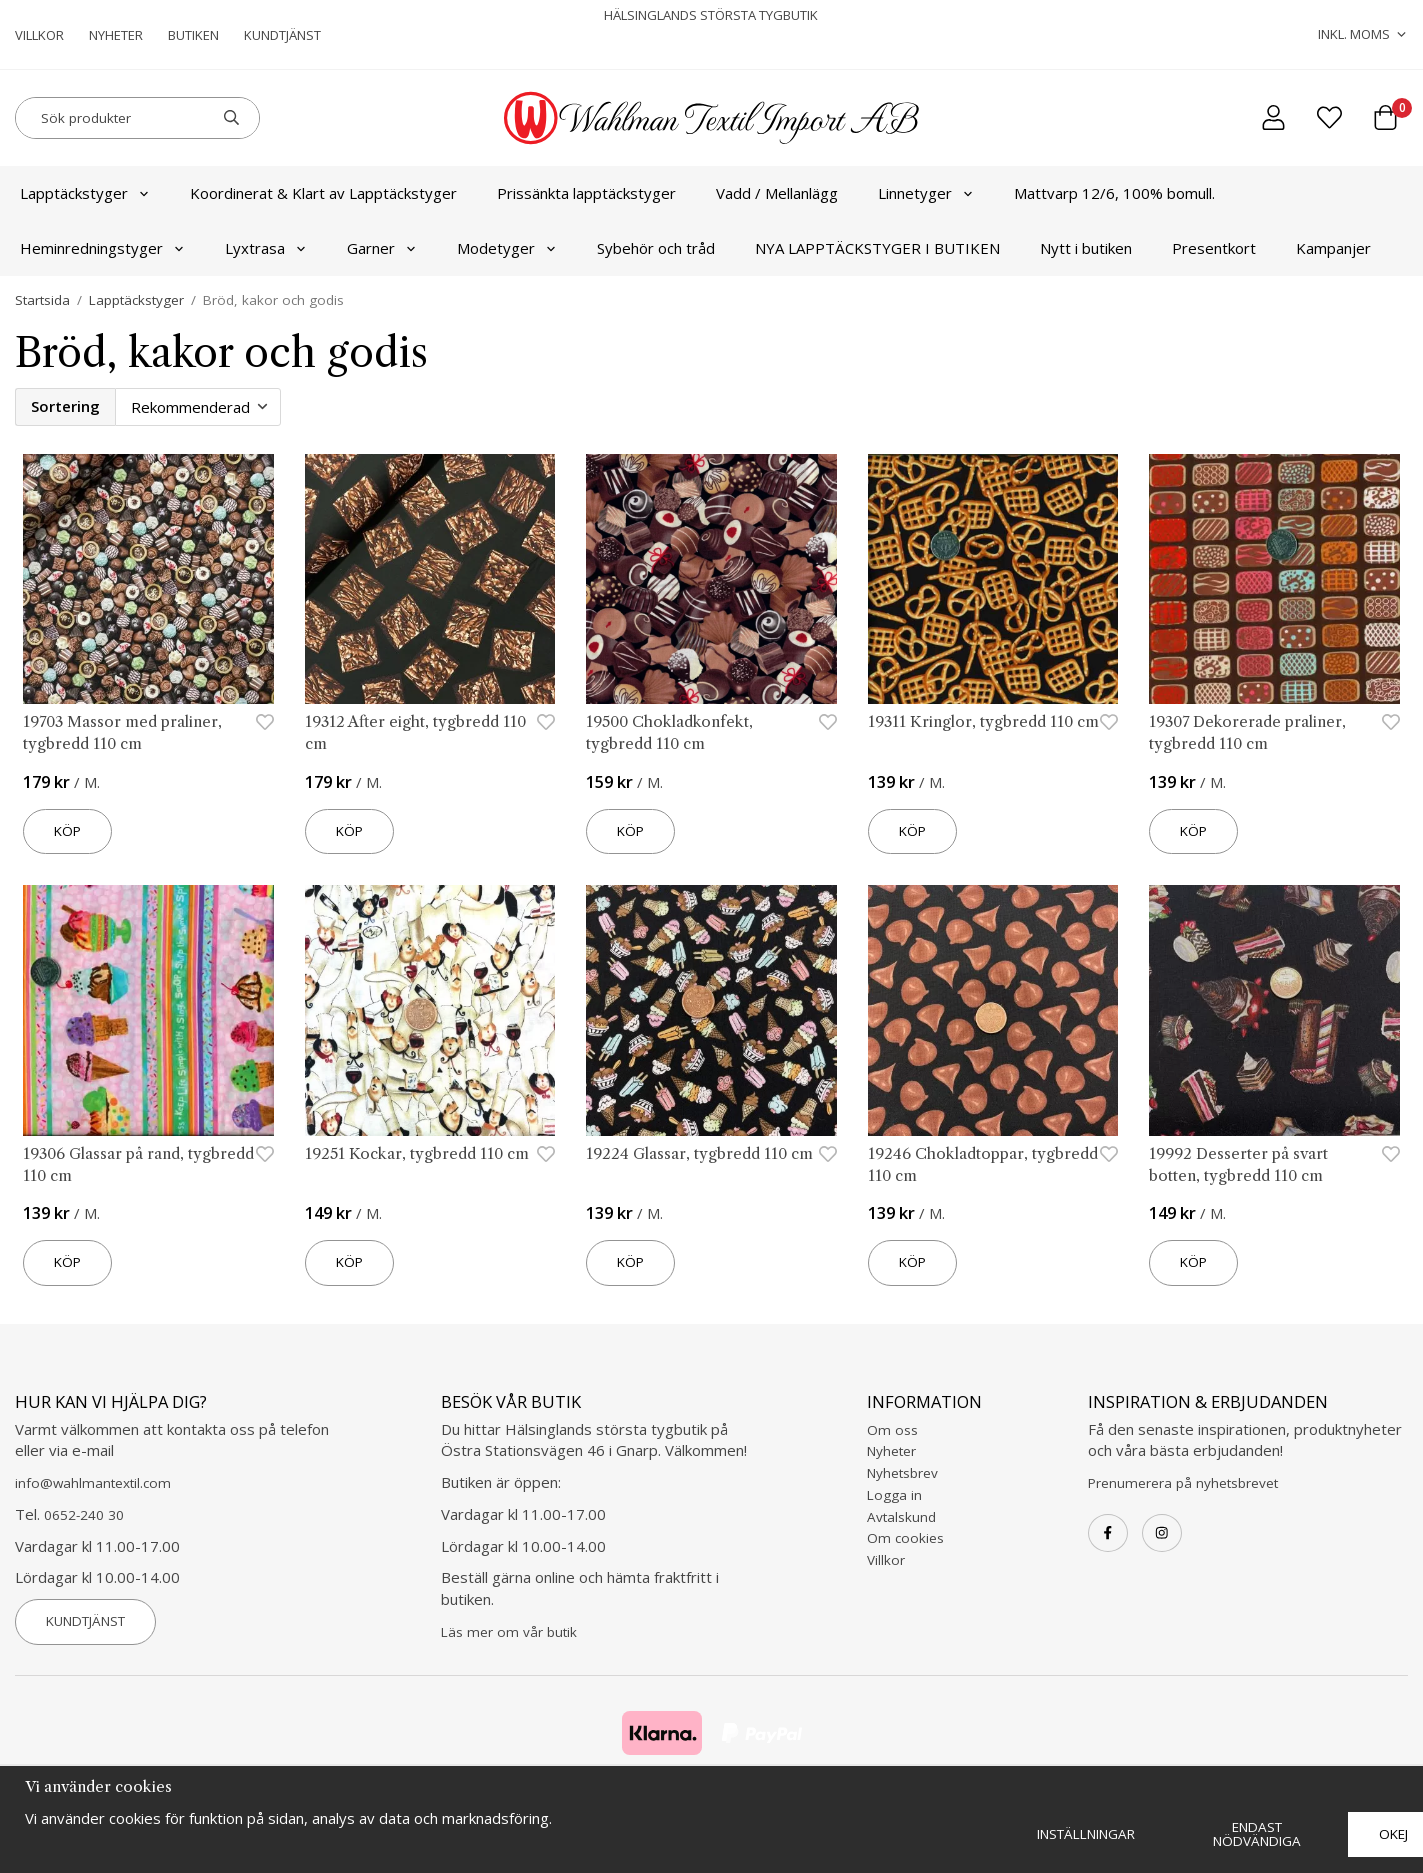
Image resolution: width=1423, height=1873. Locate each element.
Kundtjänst (282, 35)
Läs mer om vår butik (509, 1632)
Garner (382, 248)
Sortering (65, 406)
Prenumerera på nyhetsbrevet (1183, 1483)
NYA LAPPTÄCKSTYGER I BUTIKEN (877, 248)
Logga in (894, 1495)
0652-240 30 (84, 1515)
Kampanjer (1333, 248)
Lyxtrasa (266, 248)
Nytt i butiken (1086, 248)
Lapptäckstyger (85, 193)
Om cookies (905, 1538)
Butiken (193, 35)
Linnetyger (926, 193)
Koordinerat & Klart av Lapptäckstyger (323, 193)
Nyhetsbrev (902, 1473)
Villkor (39, 35)
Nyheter (116, 35)
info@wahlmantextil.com (93, 1483)
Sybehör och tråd (656, 248)
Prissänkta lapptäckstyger (586, 193)
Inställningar (1086, 1834)
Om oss (892, 1430)
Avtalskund (901, 1517)
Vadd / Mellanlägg (777, 193)
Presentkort (1214, 248)
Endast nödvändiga (1257, 1834)
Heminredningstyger (102, 248)
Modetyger (507, 248)
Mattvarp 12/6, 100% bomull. (1114, 193)
